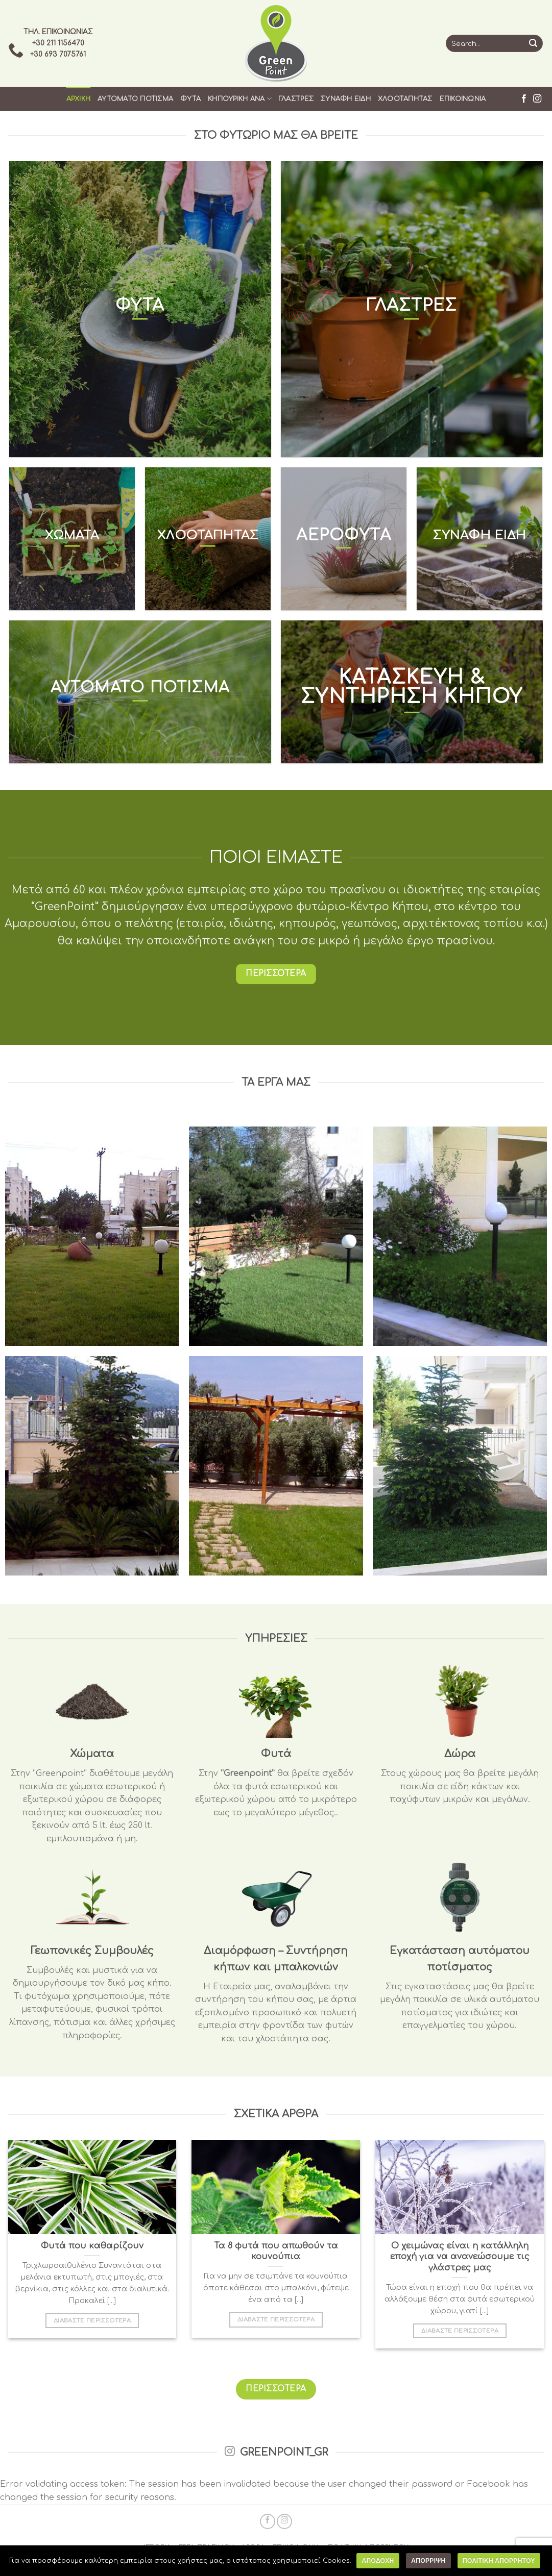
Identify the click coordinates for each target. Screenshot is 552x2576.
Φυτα (190, 99)
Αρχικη (78, 99)
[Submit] (533, 43)
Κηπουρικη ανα (240, 99)
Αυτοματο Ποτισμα (135, 99)
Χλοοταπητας (405, 99)
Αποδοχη (378, 2560)
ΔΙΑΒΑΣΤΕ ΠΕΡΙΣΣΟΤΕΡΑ (92, 2320)
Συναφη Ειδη (346, 99)
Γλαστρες (296, 99)
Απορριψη (428, 2560)
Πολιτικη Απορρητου (499, 2560)
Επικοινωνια (463, 99)
